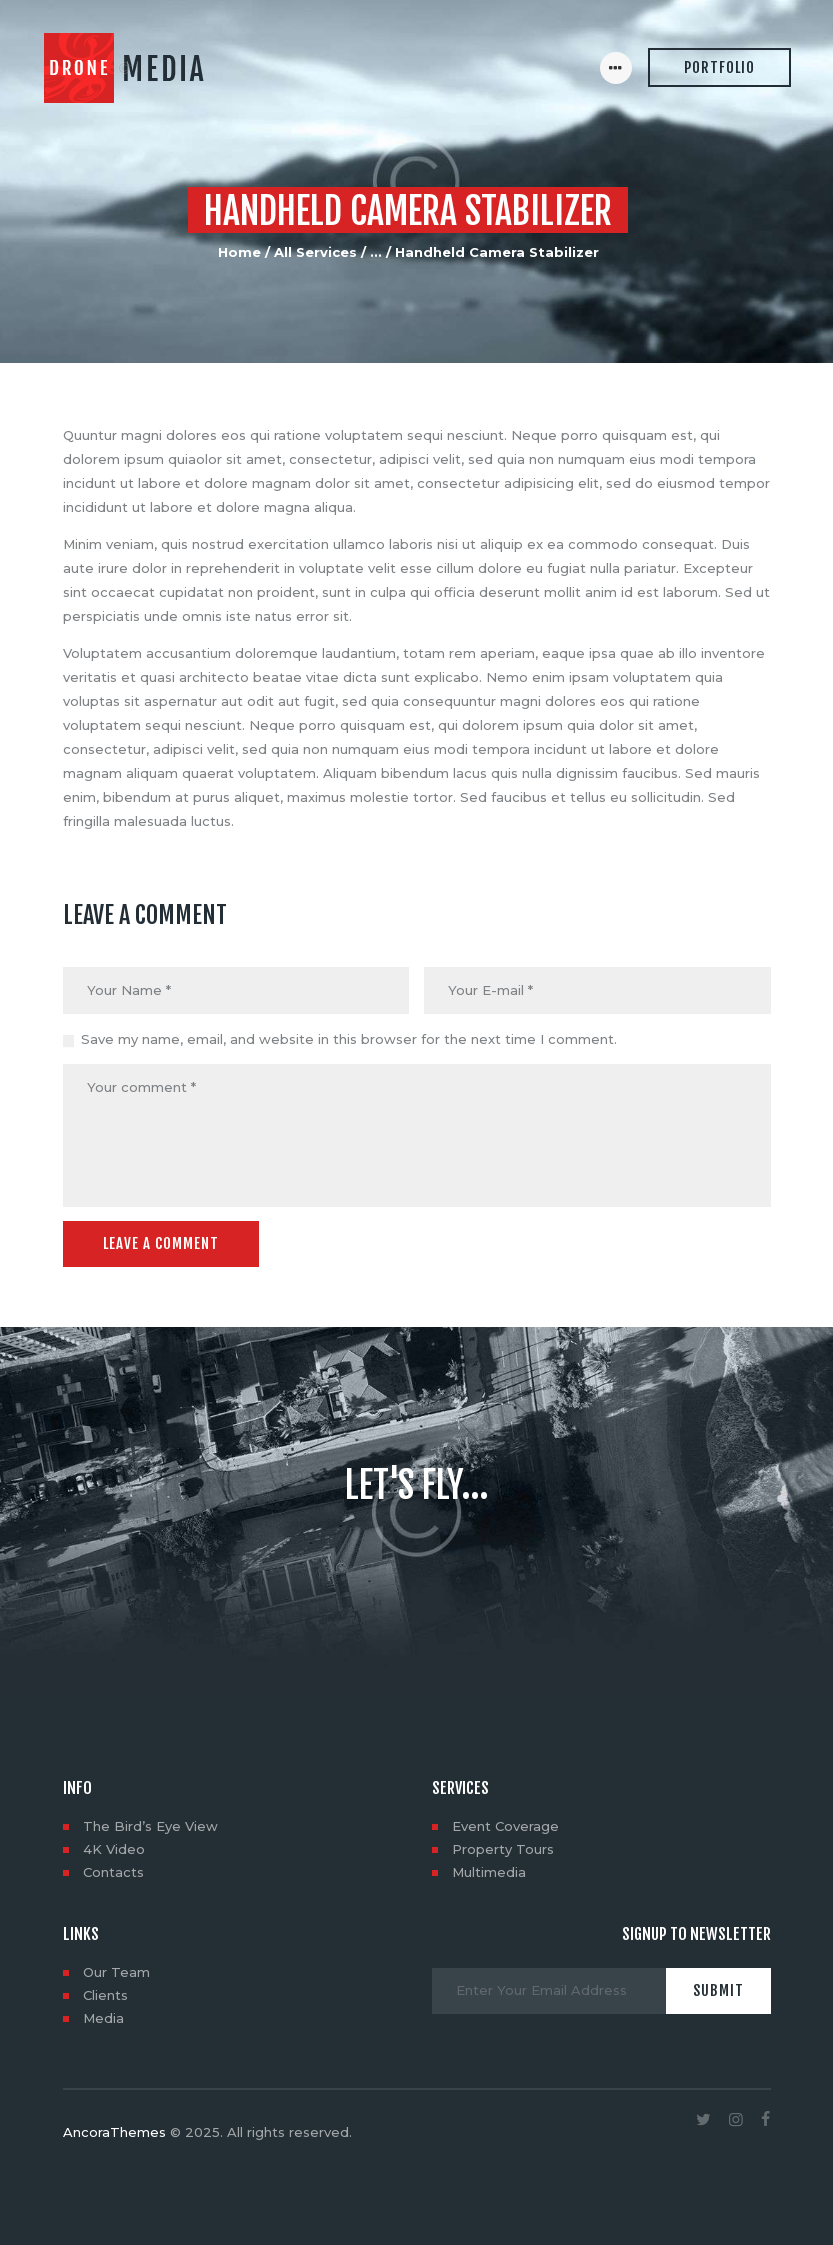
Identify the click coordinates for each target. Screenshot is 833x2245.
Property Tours (503, 1849)
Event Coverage (505, 1826)
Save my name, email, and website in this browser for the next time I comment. (349, 1039)
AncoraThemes (114, 2132)
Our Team (116, 1972)
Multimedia (489, 1872)
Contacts (113, 1872)
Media (103, 2018)
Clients (105, 1995)
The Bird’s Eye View (150, 1826)
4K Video (114, 1849)
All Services (315, 252)
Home (239, 252)
